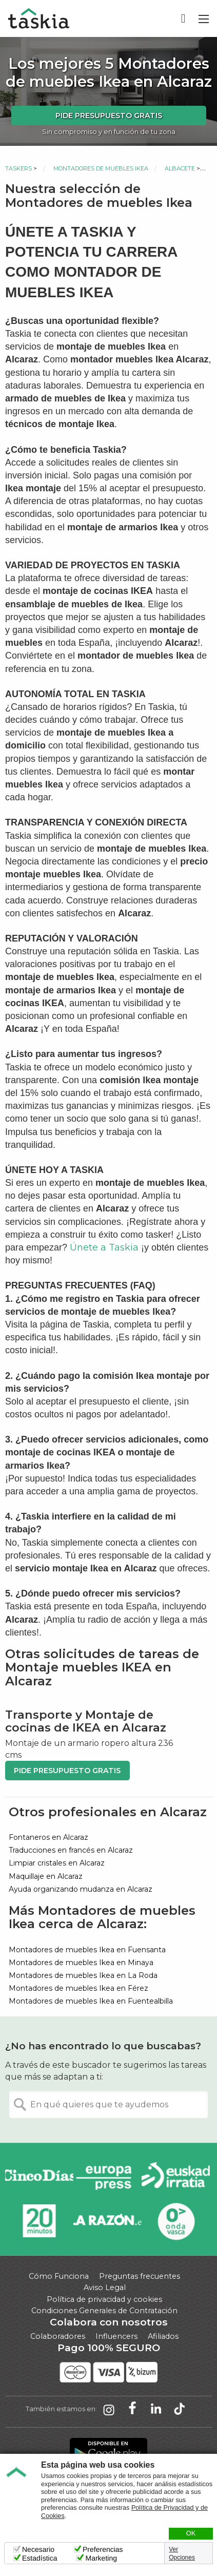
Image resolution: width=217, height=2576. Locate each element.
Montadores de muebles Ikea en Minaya (81, 1962)
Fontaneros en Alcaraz (48, 1837)
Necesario (38, 2549)
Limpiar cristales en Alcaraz (57, 1863)
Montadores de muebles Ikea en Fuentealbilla (91, 2001)
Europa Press (107, 2177)
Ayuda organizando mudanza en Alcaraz (80, 1889)
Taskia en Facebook (132, 2409)
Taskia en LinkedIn (156, 2409)
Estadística (39, 2558)
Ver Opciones (182, 2553)
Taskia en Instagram (109, 2409)
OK (190, 2533)
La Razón (107, 2221)
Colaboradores (57, 2336)
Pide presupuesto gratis (108, 115)
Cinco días (39, 2177)
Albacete (180, 168)
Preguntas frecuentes (139, 2276)
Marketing (100, 2558)
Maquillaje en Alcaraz (46, 1876)
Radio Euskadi (176, 2177)
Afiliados (163, 2336)
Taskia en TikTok (179, 2409)
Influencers (116, 2336)
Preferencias (103, 2549)
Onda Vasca (176, 2221)
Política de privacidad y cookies (104, 2299)
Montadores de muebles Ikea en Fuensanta (87, 1949)
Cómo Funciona (59, 2276)
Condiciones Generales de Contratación (104, 2310)
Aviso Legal (105, 2287)
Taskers (18, 168)
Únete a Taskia (104, 1247)
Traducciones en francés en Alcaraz (71, 1850)
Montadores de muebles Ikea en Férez (78, 1988)
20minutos (39, 2221)
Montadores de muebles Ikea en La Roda (83, 1975)
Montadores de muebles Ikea (100, 168)
